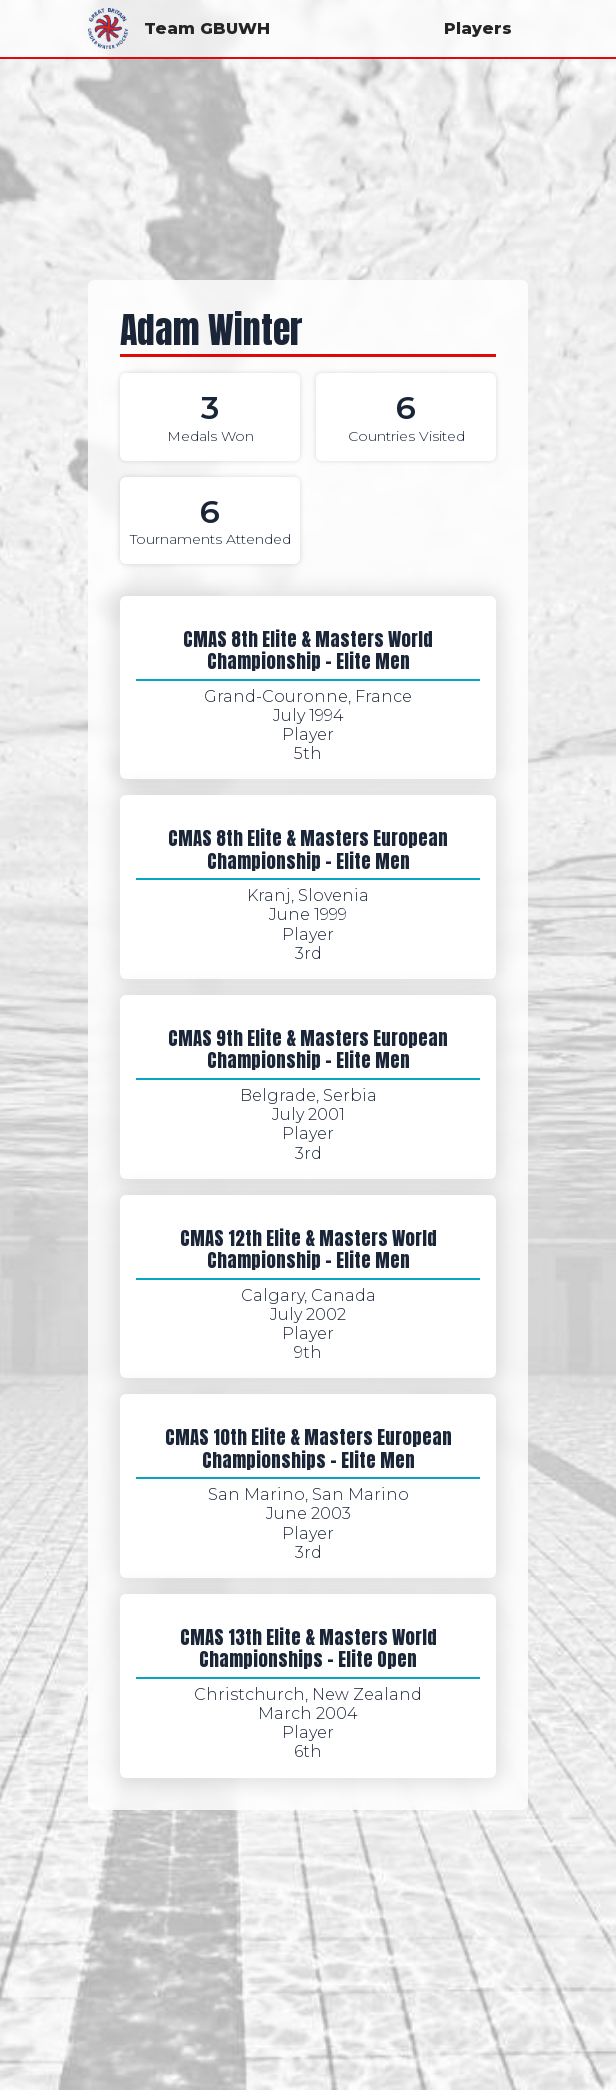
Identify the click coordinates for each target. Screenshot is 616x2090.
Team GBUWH (179, 28)
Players (478, 28)
